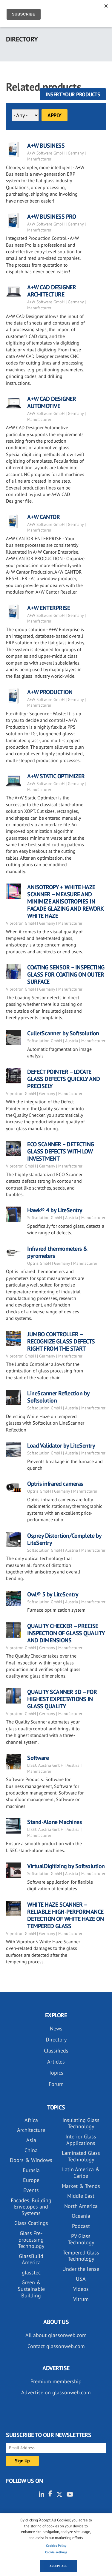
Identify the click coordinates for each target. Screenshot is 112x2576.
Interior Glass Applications (80, 2139)
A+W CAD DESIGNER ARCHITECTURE (51, 291)
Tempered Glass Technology (81, 2256)
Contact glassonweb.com (56, 2346)
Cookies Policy (56, 2545)
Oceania (81, 2215)
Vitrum (81, 2299)
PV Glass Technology (81, 2239)
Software (38, 1757)
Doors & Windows (31, 2160)
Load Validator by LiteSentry (61, 1445)
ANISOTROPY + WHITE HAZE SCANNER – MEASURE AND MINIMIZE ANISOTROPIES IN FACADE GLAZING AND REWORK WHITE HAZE (65, 901)
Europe (31, 2180)
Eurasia (31, 2170)
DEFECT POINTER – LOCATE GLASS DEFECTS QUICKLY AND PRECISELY (63, 1079)
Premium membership (56, 2381)
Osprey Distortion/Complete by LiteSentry (64, 1539)
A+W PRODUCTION (49, 692)
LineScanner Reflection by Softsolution (58, 1397)
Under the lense (80, 2268)
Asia (31, 2140)
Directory (56, 2039)
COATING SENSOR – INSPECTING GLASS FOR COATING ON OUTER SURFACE (66, 974)
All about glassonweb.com (56, 2335)
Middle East (80, 2195)
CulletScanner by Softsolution (63, 1033)
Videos (81, 2288)
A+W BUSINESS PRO (51, 216)
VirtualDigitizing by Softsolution (66, 1866)
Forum (56, 2084)
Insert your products (73, 94)
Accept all (58, 2566)
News (56, 2028)
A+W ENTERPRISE (48, 607)
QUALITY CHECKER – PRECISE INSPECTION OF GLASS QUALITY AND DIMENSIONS (66, 1633)
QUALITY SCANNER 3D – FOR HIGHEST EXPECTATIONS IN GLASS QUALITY (62, 1699)
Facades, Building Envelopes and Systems (31, 2207)
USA (81, 2278)
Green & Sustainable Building (31, 2289)
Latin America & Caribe (81, 2172)
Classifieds (56, 2050)
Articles (56, 2061)
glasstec (31, 2272)
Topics (56, 2072)
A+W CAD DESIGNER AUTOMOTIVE (51, 402)
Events (31, 2190)
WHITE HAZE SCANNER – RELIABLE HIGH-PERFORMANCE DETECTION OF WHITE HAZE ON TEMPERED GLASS (65, 1915)
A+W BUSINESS (46, 145)
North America (81, 2206)
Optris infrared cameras (55, 1483)
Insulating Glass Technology (80, 2123)
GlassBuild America (31, 2259)
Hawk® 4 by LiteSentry (54, 1210)
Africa (31, 2120)
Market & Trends (81, 2186)
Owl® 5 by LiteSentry (52, 1594)
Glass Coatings (31, 2223)
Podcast (81, 2226)
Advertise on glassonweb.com (56, 2392)
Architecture (31, 2129)
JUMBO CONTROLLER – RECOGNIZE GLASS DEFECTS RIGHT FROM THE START (61, 1341)
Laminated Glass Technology (81, 2156)
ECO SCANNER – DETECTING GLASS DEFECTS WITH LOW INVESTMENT (60, 1151)
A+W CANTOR (43, 517)
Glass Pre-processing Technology (31, 2239)
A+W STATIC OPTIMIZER (56, 776)
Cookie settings (56, 2552)
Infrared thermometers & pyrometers (57, 1252)
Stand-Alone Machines (54, 1822)
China (31, 2150)
